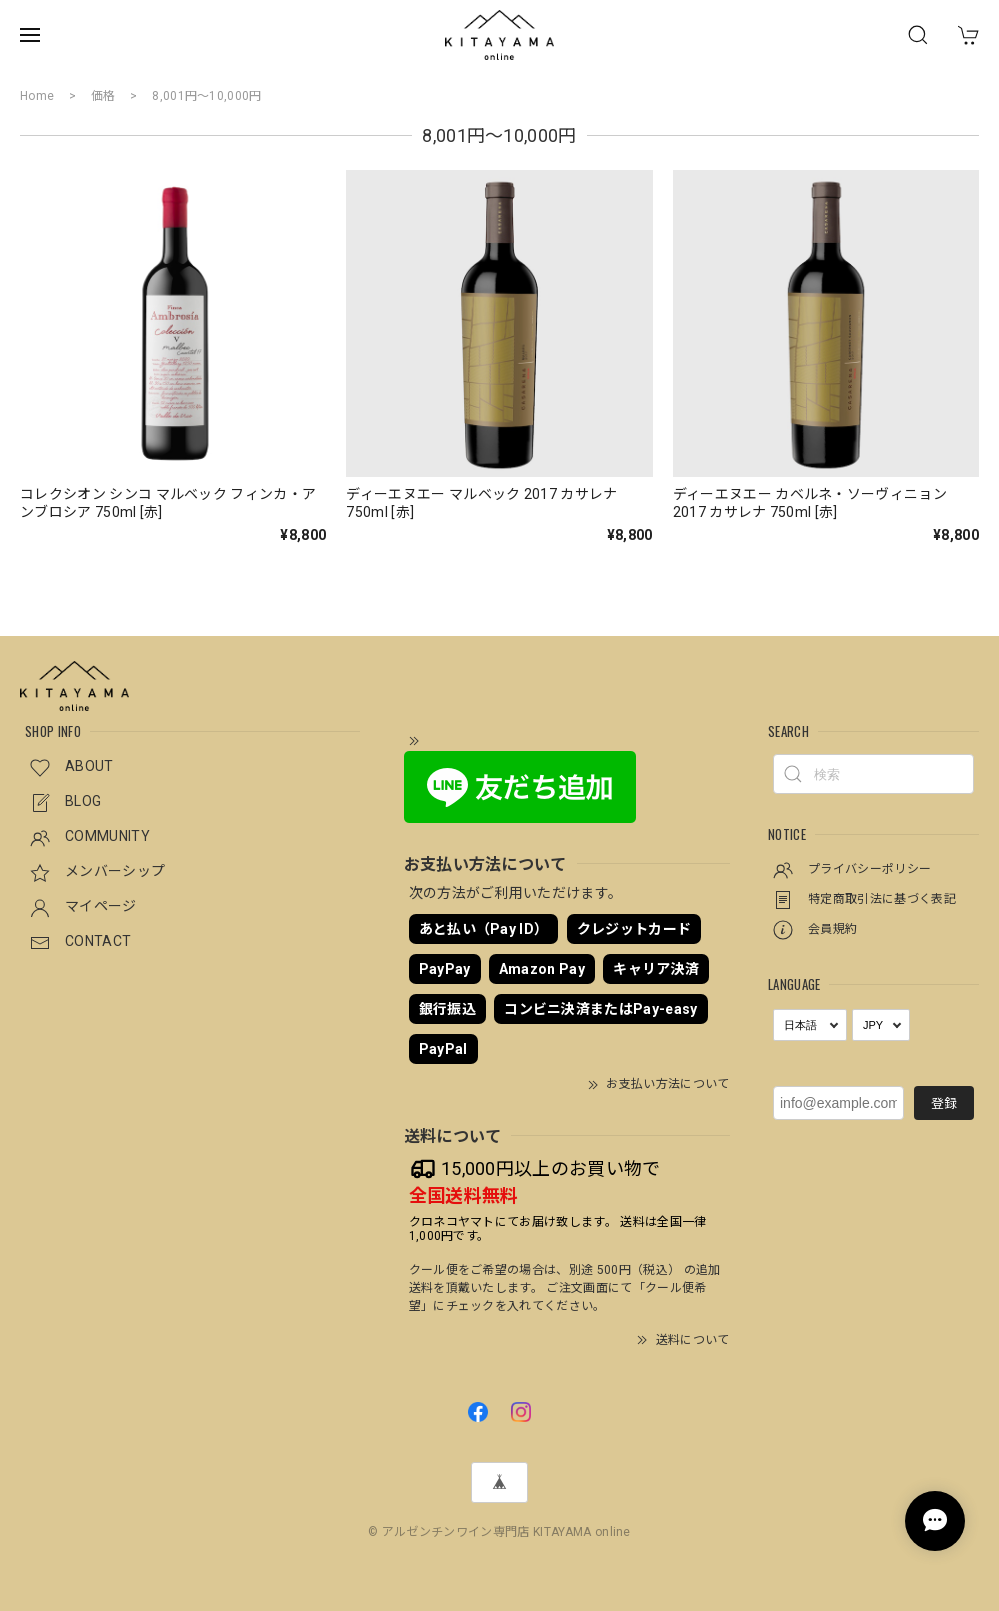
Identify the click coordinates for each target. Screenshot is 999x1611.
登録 (944, 1103)
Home (37, 96)
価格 (103, 96)
